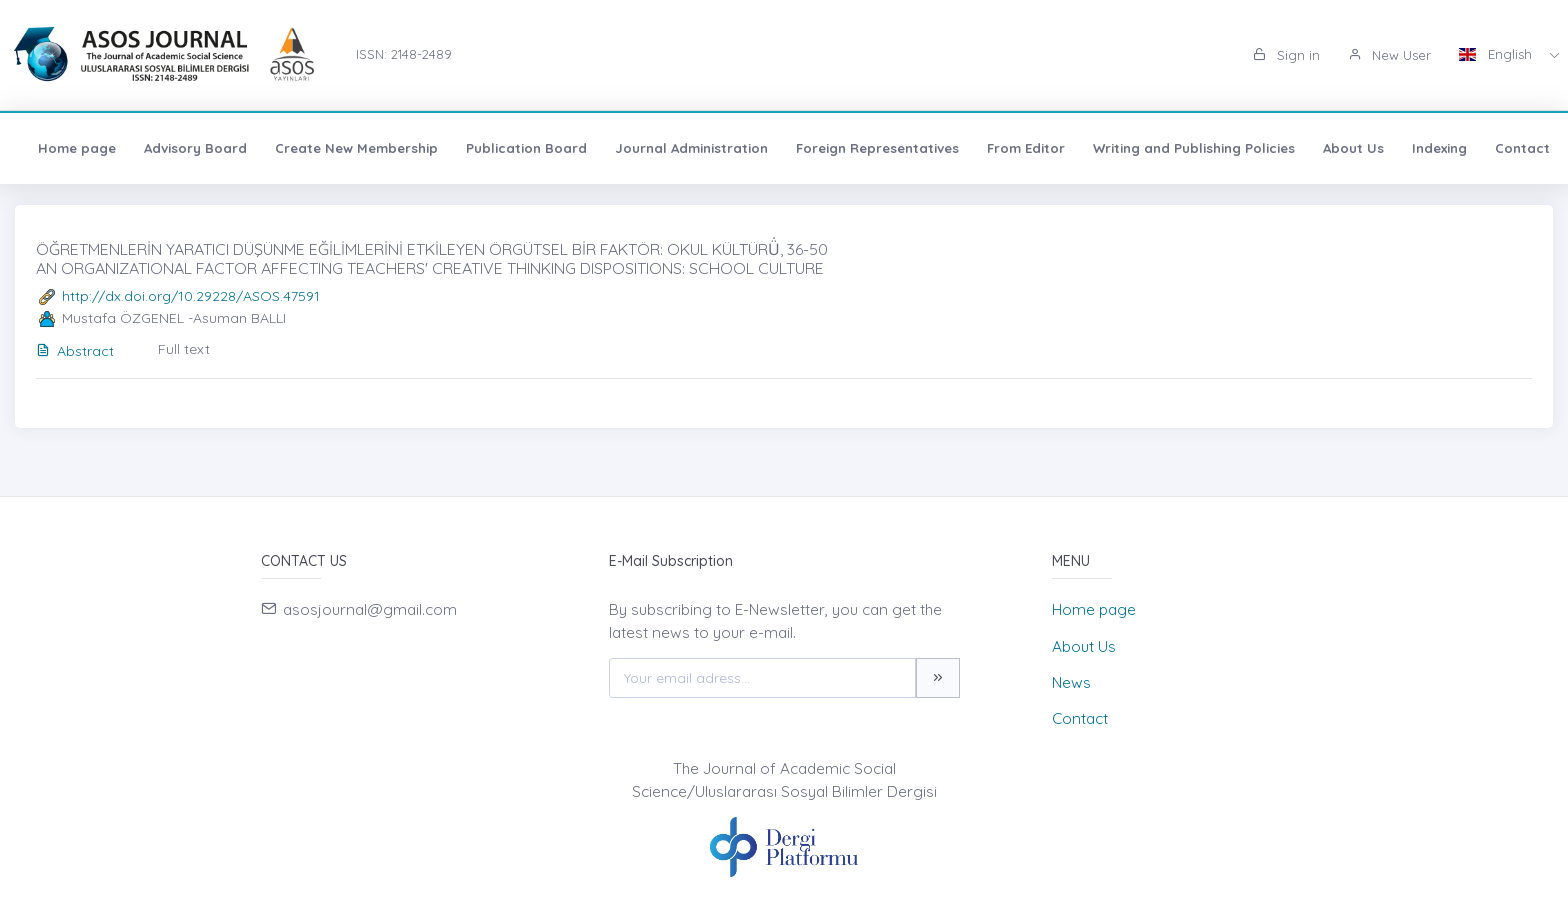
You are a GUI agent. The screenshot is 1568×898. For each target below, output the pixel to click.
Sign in (1286, 55)
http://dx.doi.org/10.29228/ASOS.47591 (191, 296)
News (1071, 682)
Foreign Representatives (877, 148)
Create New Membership (356, 148)
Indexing (1439, 148)
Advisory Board (195, 148)
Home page (77, 148)
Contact (1522, 148)
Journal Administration (691, 148)
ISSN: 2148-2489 (404, 54)
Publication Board (526, 148)
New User (1389, 55)
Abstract (75, 351)
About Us (1353, 148)
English (1497, 54)
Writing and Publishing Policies (1194, 148)
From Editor (1026, 148)
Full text (184, 349)
